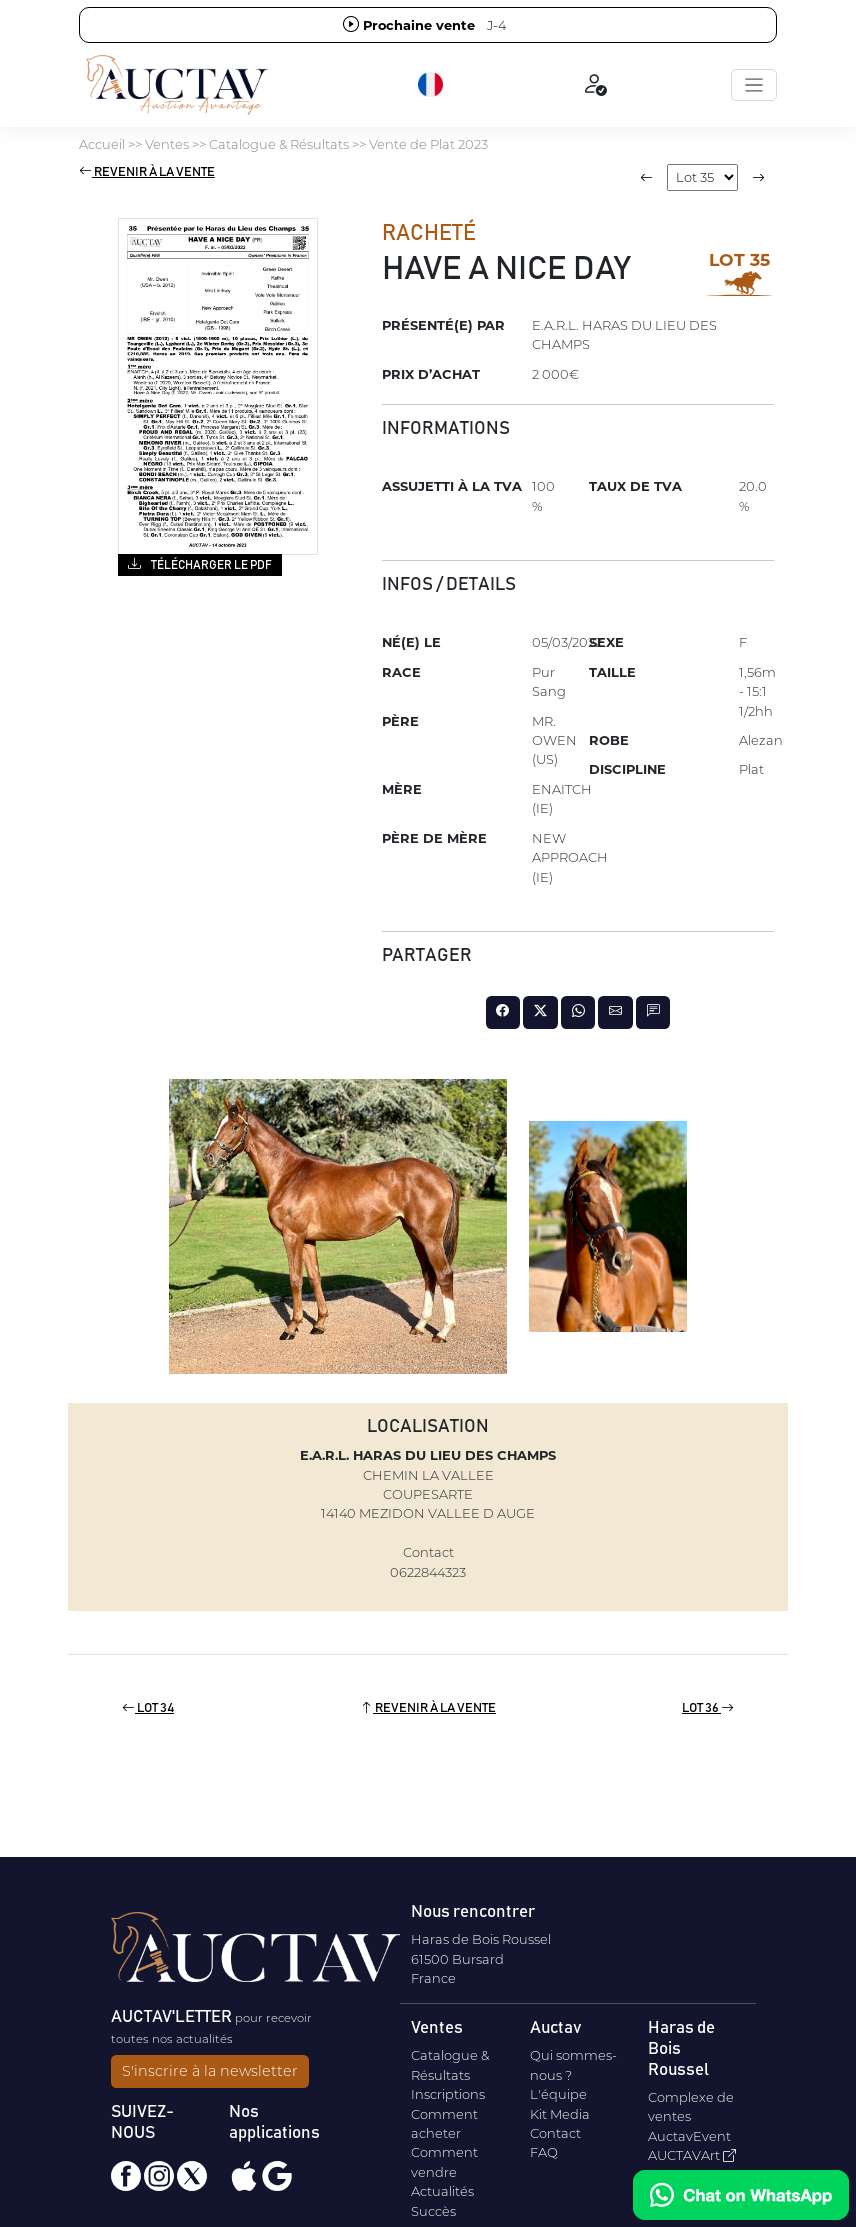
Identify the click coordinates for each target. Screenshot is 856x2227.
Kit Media (560, 2114)
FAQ (544, 2152)
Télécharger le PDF (199, 564)
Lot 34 (148, 1708)
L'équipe (558, 2094)
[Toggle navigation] (754, 85)
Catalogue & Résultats (279, 144)
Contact (555, 2133)
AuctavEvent (689, 2136)
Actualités (442, 2191)
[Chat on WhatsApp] (741, 2195)
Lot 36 (708, 1708)
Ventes (167, 144)
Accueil (102, 144)
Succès (433, 2211)
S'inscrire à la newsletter (210, 2071)
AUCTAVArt (692, 2155)
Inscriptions (448, 2094)
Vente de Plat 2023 (428, 144)
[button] (432, 85)
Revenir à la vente (147, 172)
